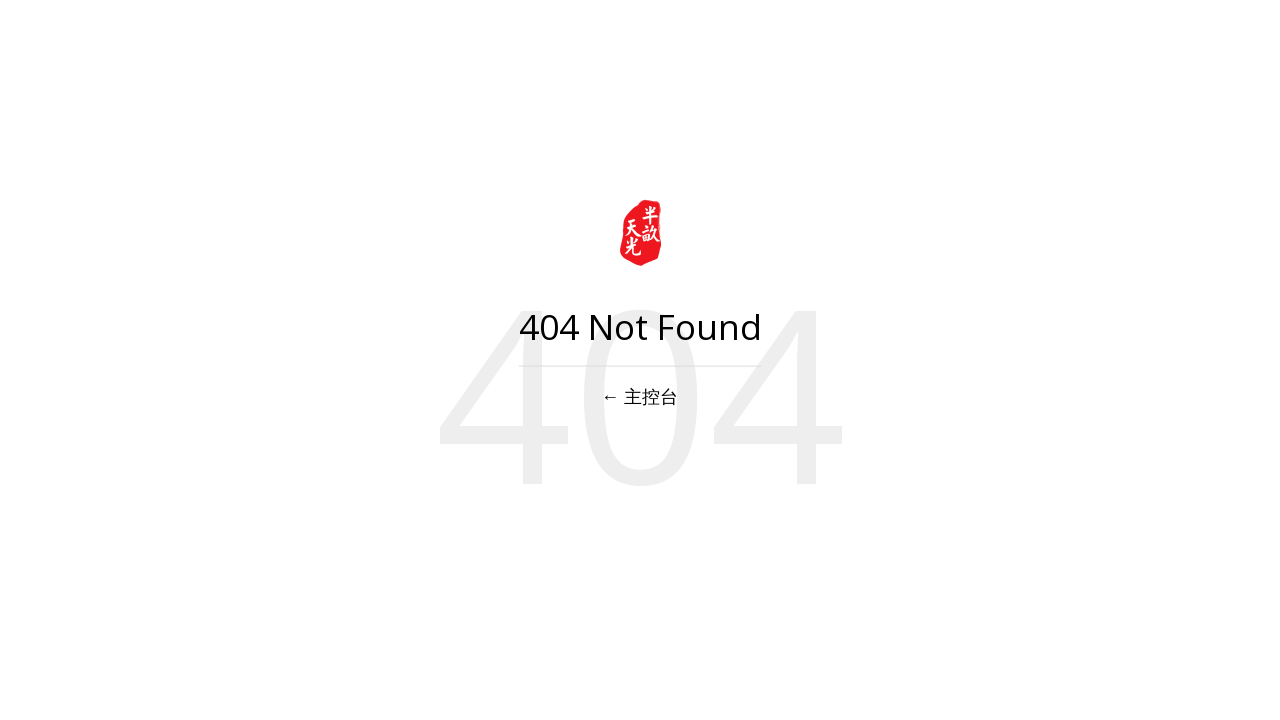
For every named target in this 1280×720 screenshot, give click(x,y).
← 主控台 (640, 396)
